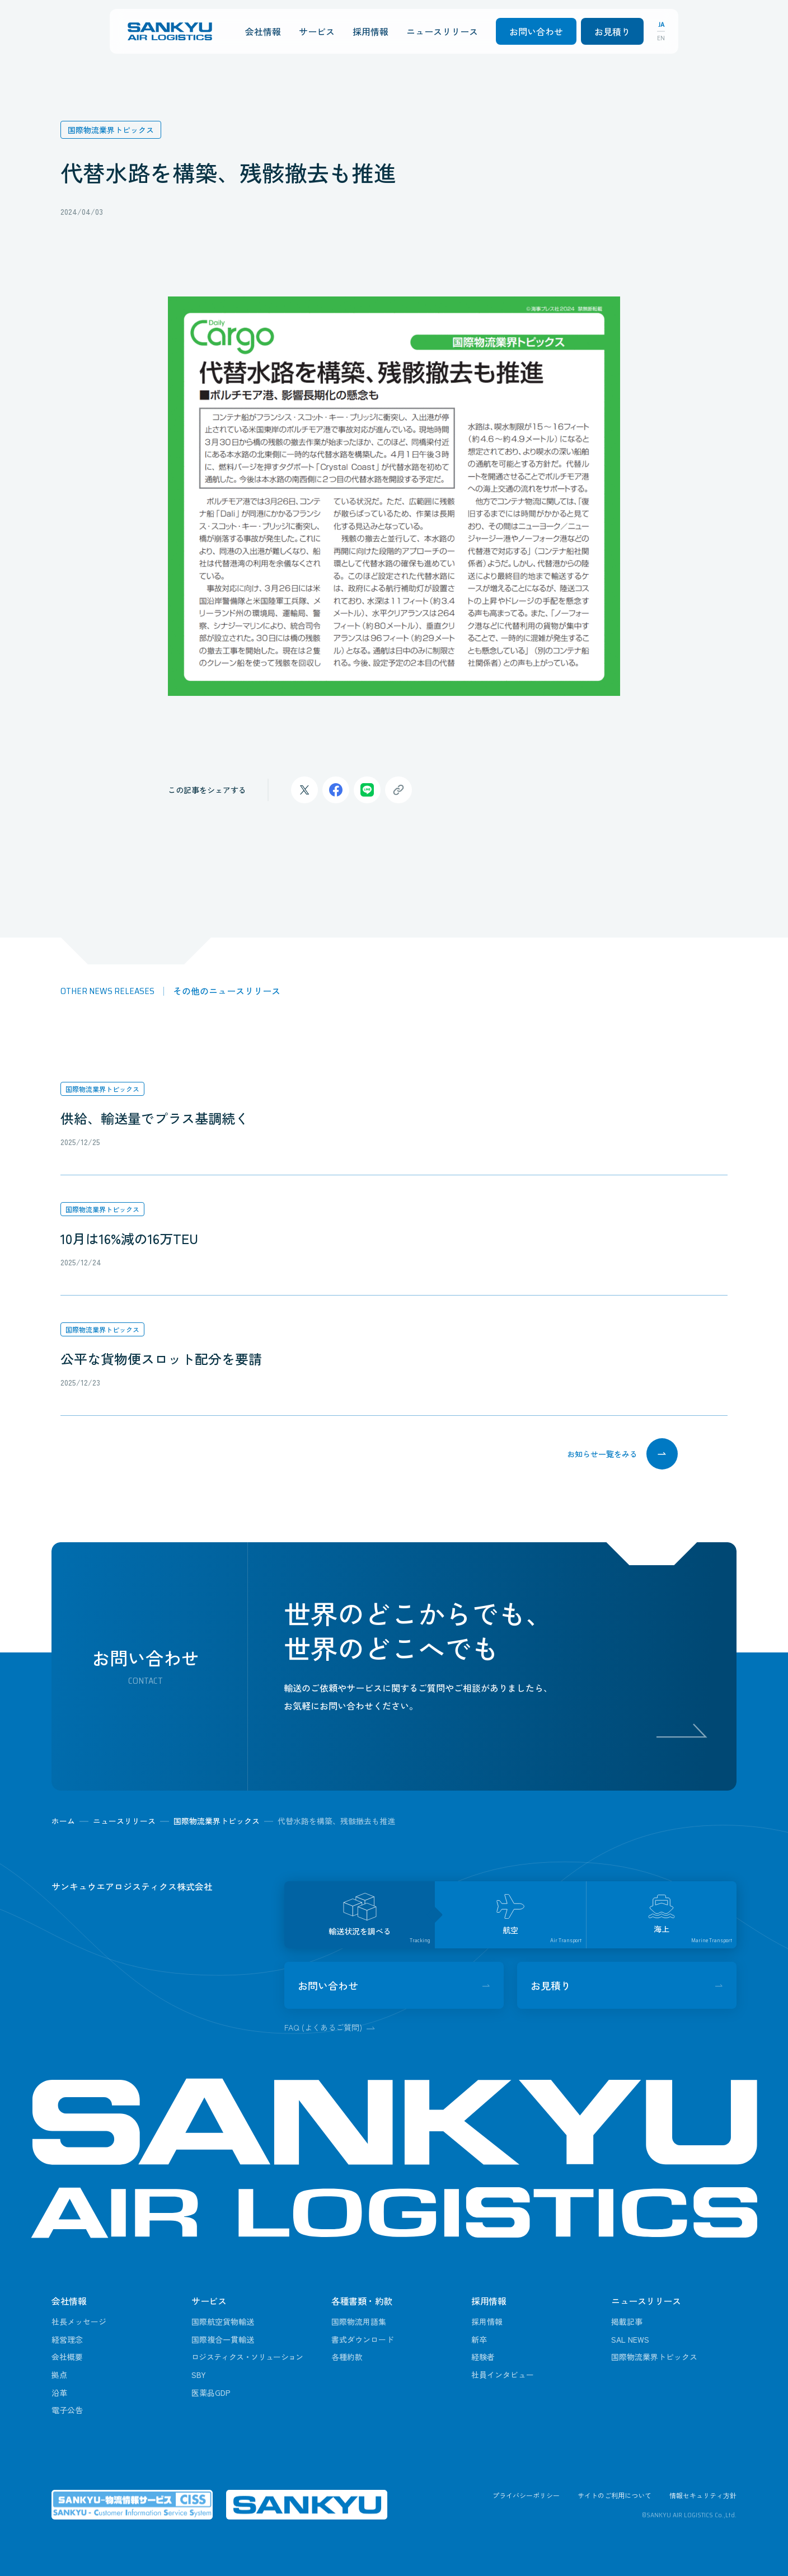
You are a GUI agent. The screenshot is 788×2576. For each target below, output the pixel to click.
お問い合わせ (536, 31)
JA (661, 24)
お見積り (612, 31)
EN (661, 38)
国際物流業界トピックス (102, 1089)
